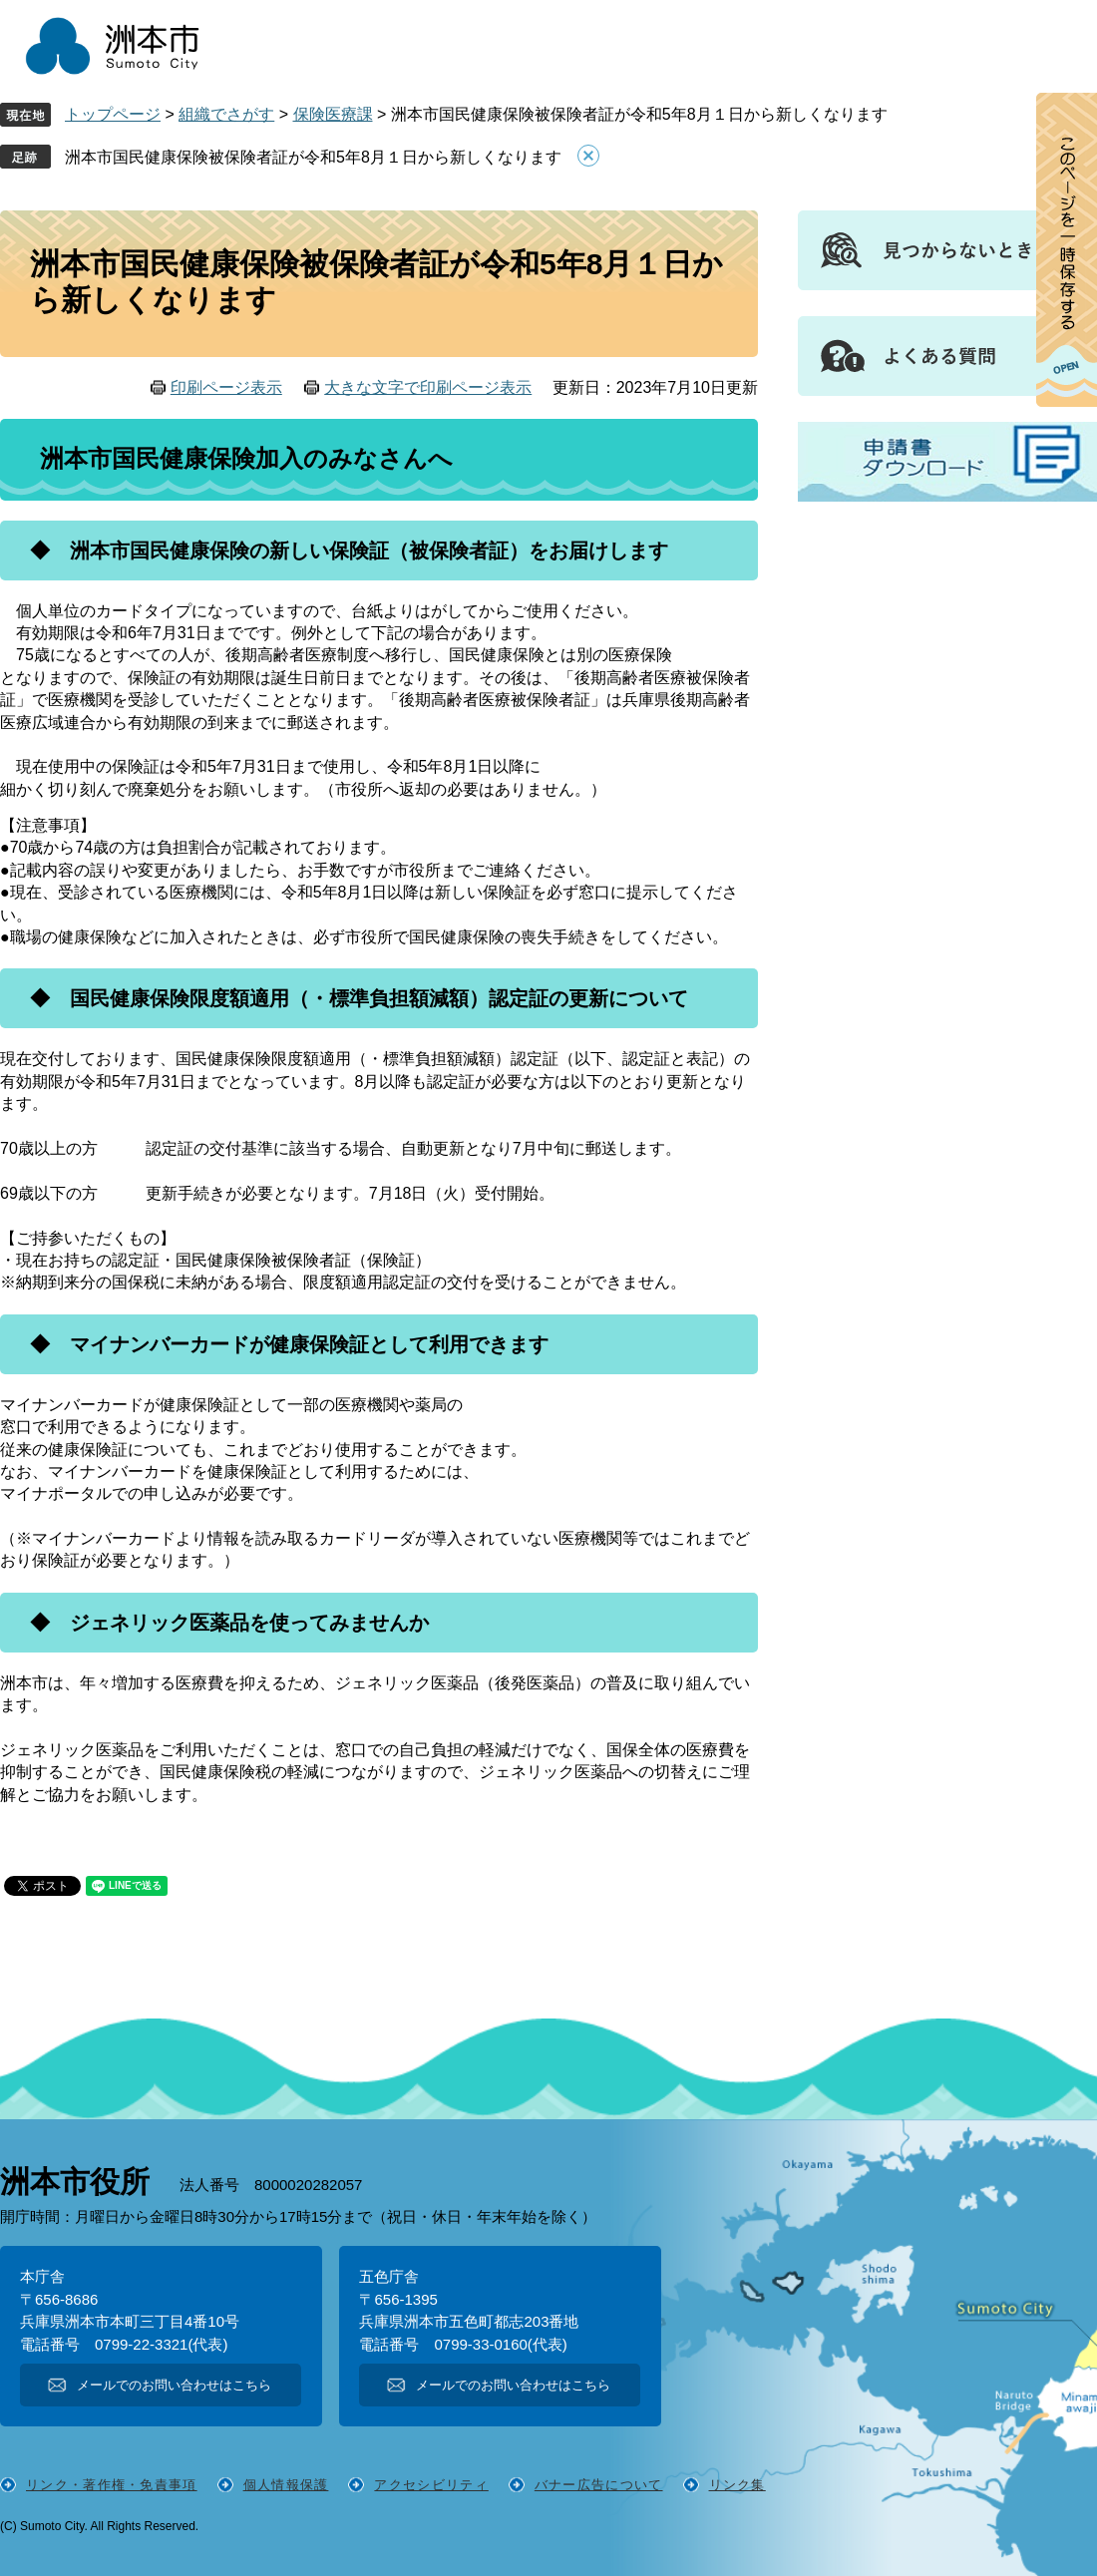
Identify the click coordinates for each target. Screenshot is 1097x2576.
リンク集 (737, 2484)
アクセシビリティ (431, 2484)
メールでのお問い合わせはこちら (174, 2385)
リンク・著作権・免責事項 (111, 2484)
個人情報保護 (286, 2484)
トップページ (113, 114)
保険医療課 (333, 114)
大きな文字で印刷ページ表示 (428, 387)
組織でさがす (226, 114)
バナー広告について (599, 2484)
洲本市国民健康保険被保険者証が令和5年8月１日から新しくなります (313, 157)
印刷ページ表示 (226, 387)
